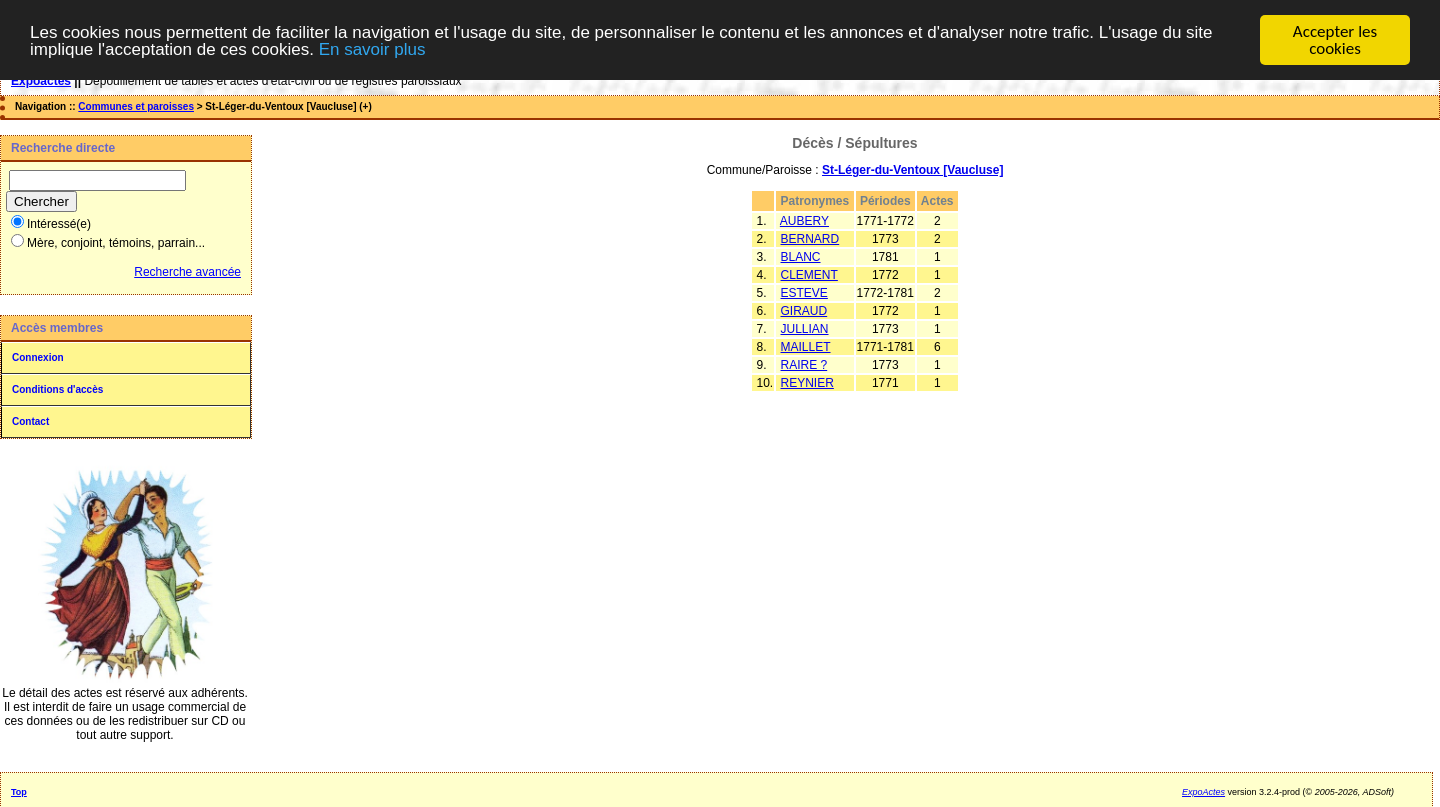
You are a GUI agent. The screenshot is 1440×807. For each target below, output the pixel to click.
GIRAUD (804, 311)
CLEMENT (809, 275)
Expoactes (41, 81)
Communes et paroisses (136, 106)
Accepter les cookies (1335, 40)
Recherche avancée (187, 272)
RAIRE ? (804, 365)
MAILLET (806, 347)
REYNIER (807, 383)
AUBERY (804, 221)
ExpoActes (1203, 792)
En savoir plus (372, 49)
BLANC (801, 257)
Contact (30, 421)
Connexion (38, 357)
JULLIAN (805, 329)
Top (19, 792)
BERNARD (810, 239)
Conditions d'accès (57, 389)
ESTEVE (804, 293)
